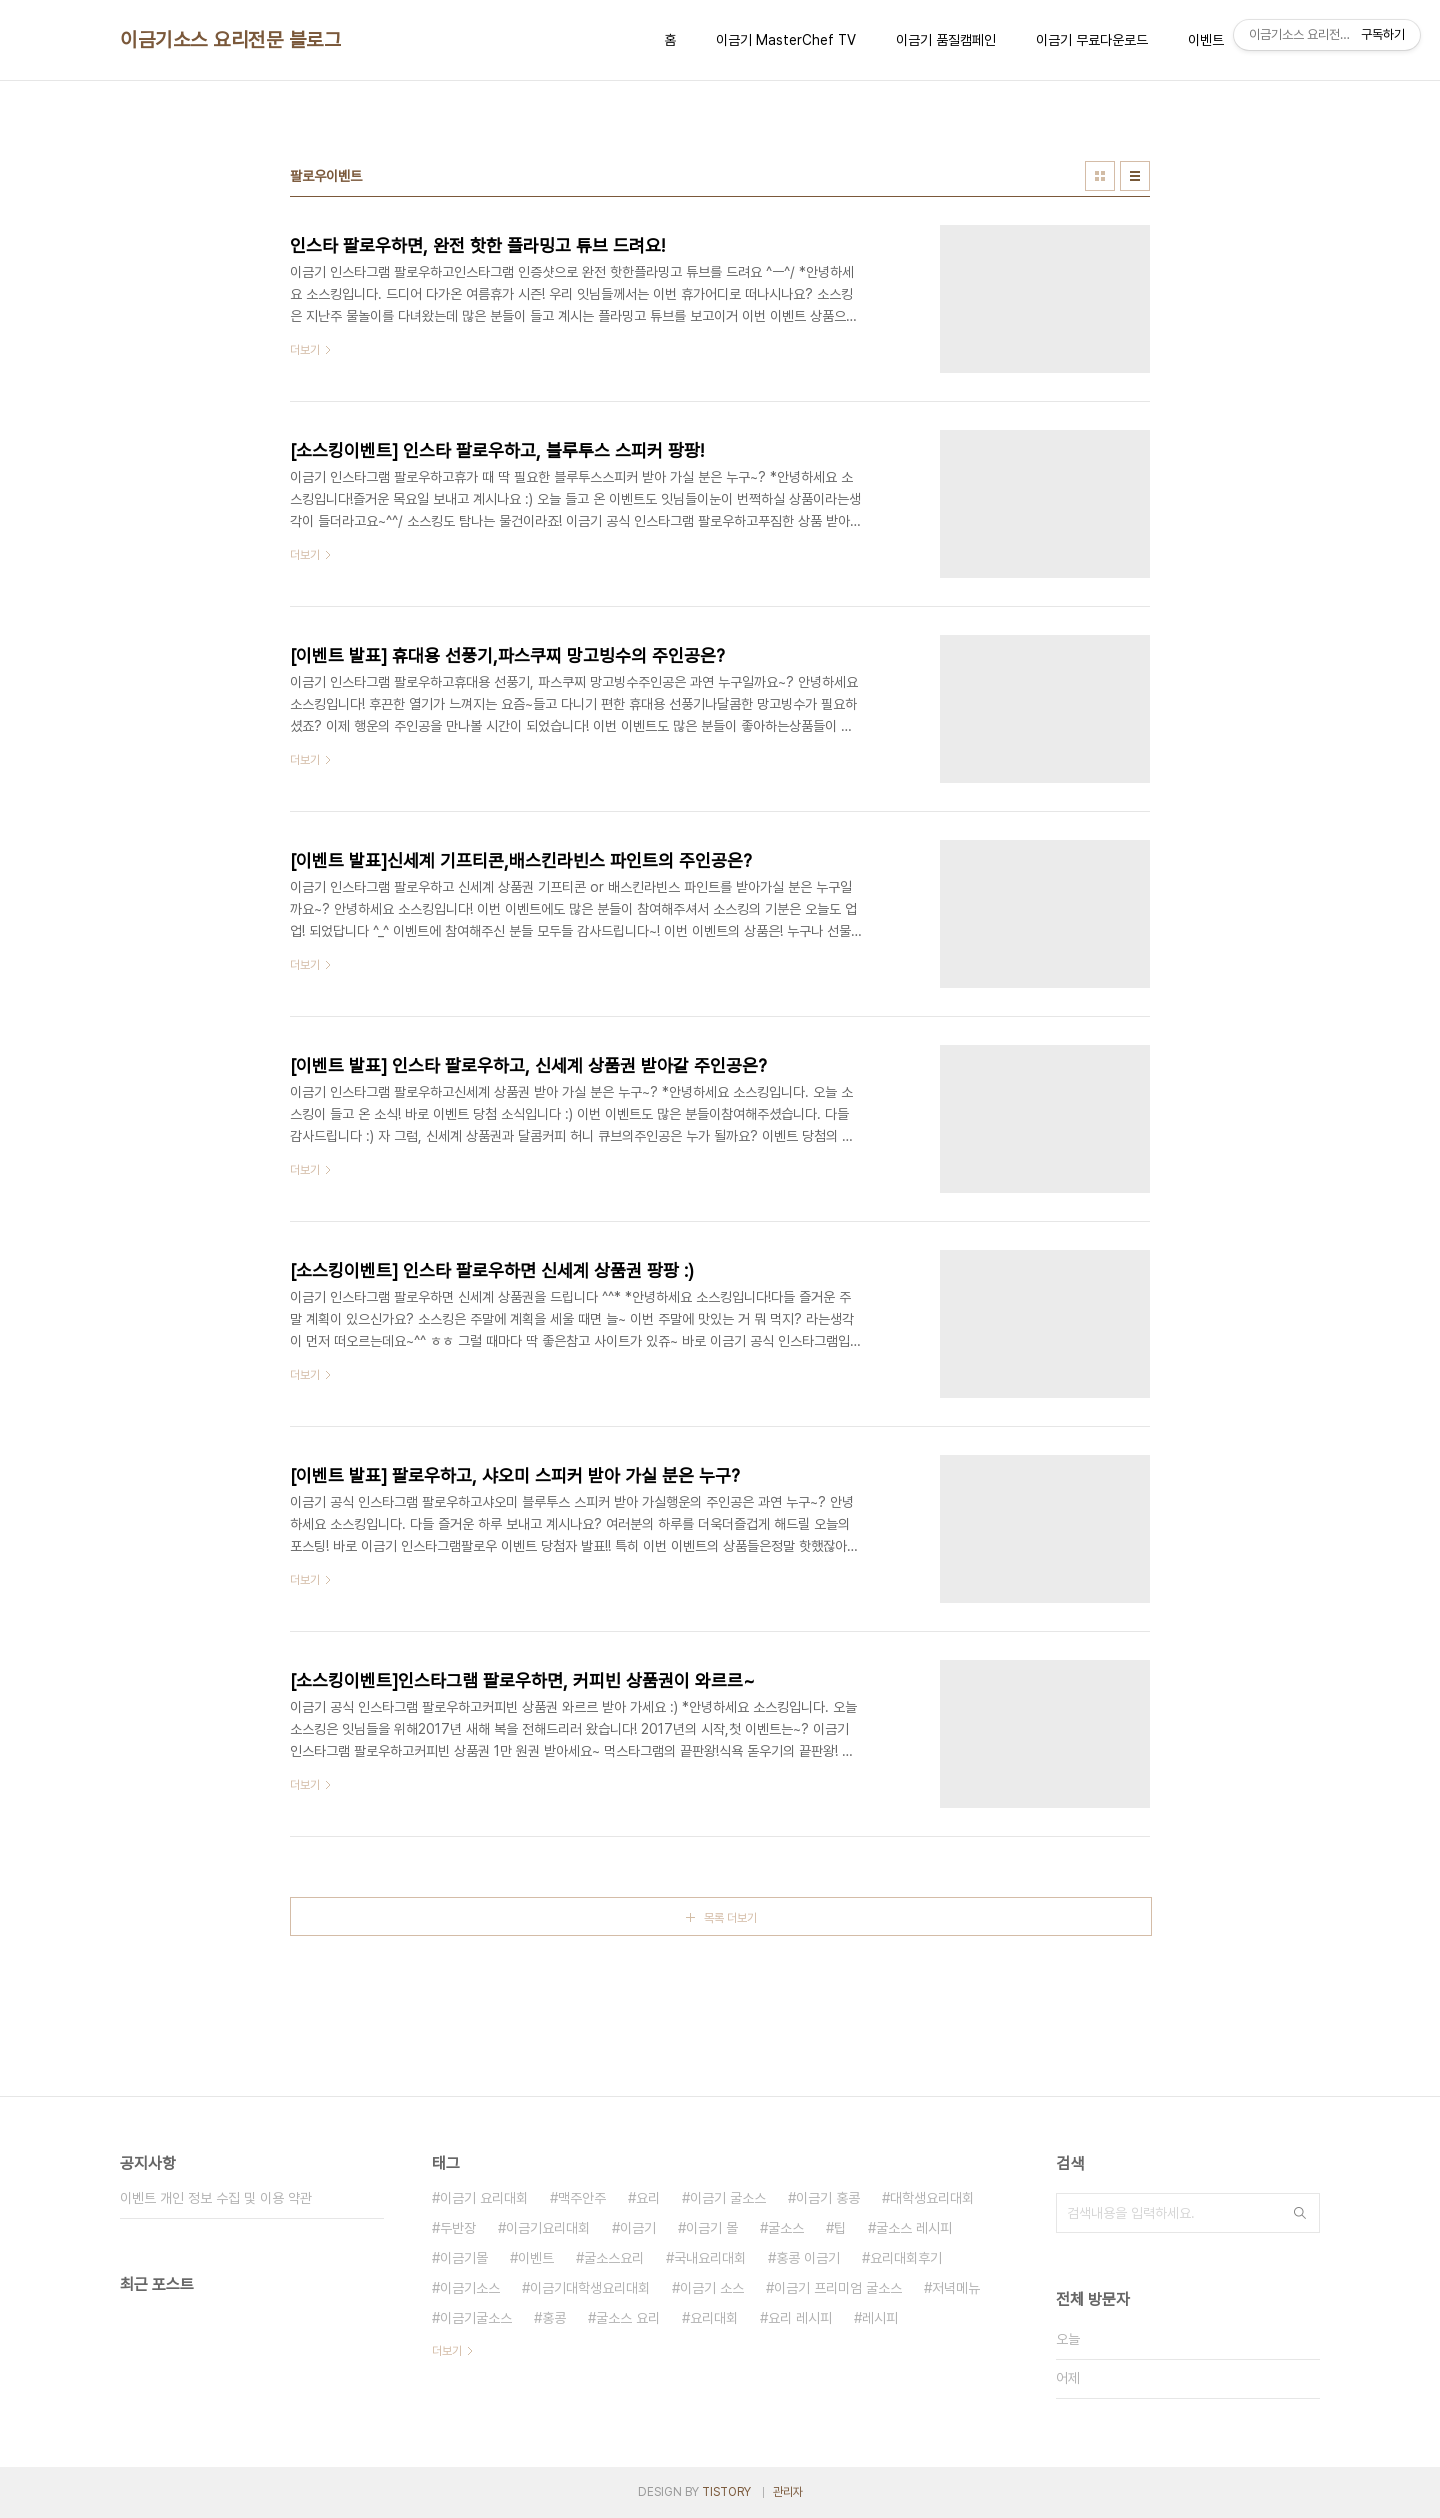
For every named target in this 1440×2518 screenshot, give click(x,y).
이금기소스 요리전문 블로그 (230, 40)
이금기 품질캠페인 (946, 40)
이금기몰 (464, 2258)
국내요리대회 (710, 2258)
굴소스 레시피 (914, 2228)
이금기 (638, 2228)
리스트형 (1135, 176)
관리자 (788, 2492)
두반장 (458, 2228)
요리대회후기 (906, 2258)
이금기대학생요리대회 (590, 2288)
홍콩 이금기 (808, 2258)
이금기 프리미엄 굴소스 (838, 2288)
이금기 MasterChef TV (786, 40)
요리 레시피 (800, 2318)
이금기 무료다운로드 (1092, 40)
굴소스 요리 (628, 2318)
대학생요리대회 (932, 2198)
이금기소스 (470, 2288)
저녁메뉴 (956, 2288)
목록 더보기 (730, 1918)
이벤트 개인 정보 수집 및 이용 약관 (216, 2198)
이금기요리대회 (548, 2228)
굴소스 (786, 2228)
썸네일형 (1100, 176)
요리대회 (714, 2318)
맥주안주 (582, 2198)
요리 (648, 2198)
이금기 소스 (712, 2288)
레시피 (880, 2318)
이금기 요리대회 (484, 2198)
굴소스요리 (614, 2258)
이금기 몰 (712, 2228)
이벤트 (1206, 40)
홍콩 (554, 2318)
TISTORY (726, 2492)
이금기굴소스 (476, 2318)
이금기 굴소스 (728, 2198)
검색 (1300, 2213)
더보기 (447, 2351)
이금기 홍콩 (828, 2198)
